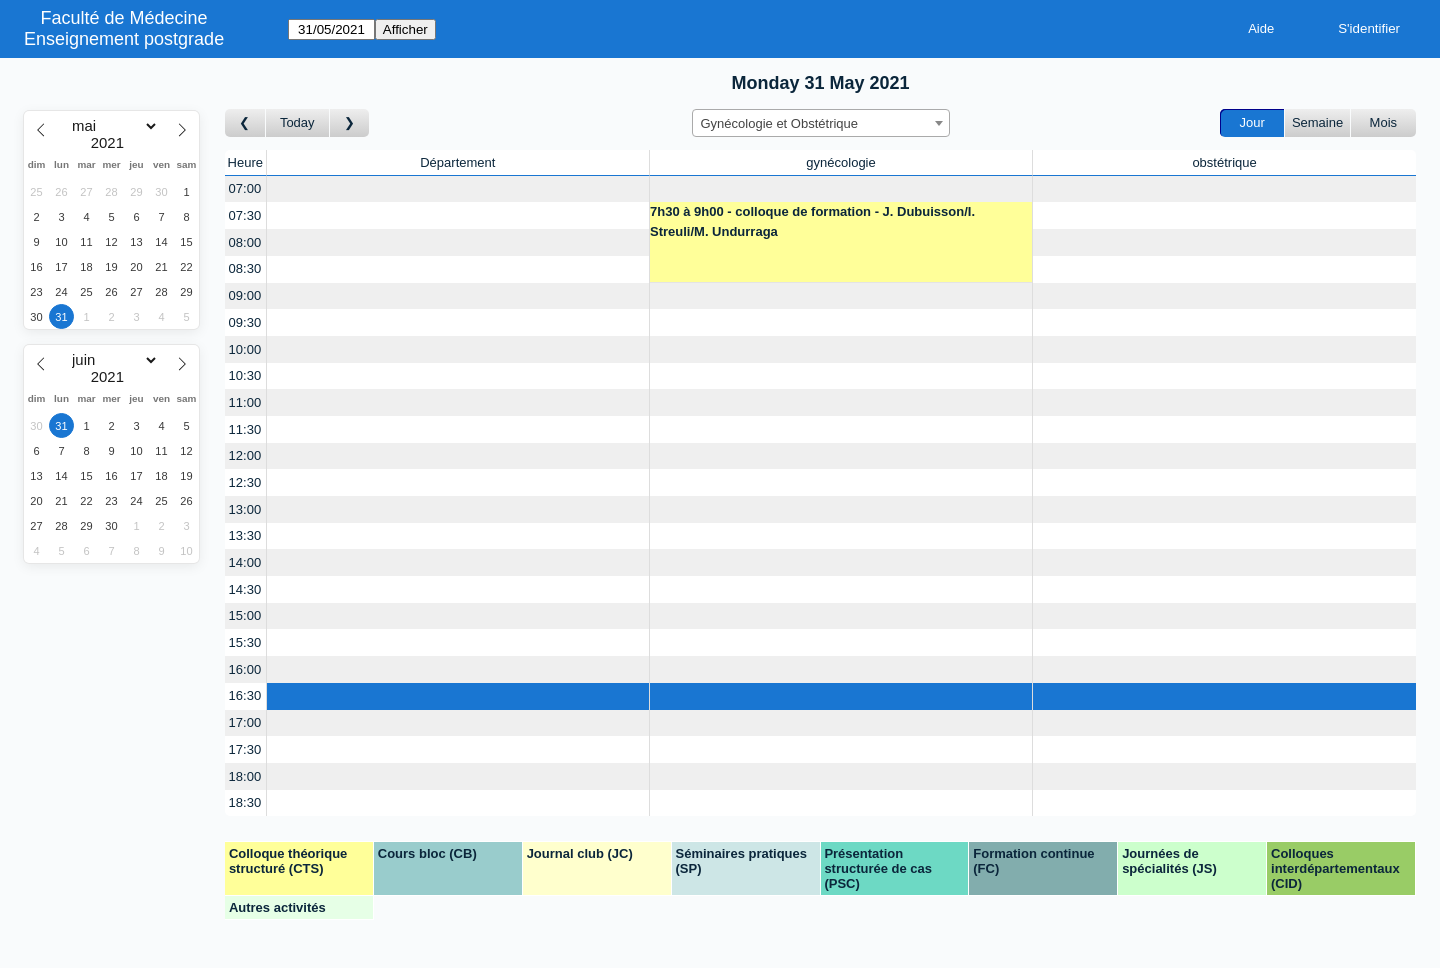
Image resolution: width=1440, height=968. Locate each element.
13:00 (245, 509)
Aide (1261, 28)
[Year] (112, 143)
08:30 (245, 268)
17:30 (245, 749)
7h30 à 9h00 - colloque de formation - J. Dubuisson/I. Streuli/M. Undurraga (812, 221)
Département (457, 162)
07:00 (245, 188)
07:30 (245, 215)
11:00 (245, 402)
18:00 (245, 776)
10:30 (245, 375)
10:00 (245, 349)
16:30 (245, 695)
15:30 (245, 642)
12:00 (245, 455)
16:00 (245, 669)
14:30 (245, 589)
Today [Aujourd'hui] (297, 122)
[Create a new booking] (458, 189)
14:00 (245, 562)
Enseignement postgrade (124, 39)
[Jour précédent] (245, 123)
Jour (1252, 122)
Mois (1383, 122)
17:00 (245, 722)
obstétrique (1224, 162)
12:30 (245, 482)
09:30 (245, 322)
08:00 (245, 242)
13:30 (245, 535)
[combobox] (821, 123)
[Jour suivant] (350, 123)
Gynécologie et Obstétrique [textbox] (780, 123)
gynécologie (840, 162)
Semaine (1317, 122)
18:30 (245, 802)
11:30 (245, 429)
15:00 (245, 615)
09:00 (245, 295)
